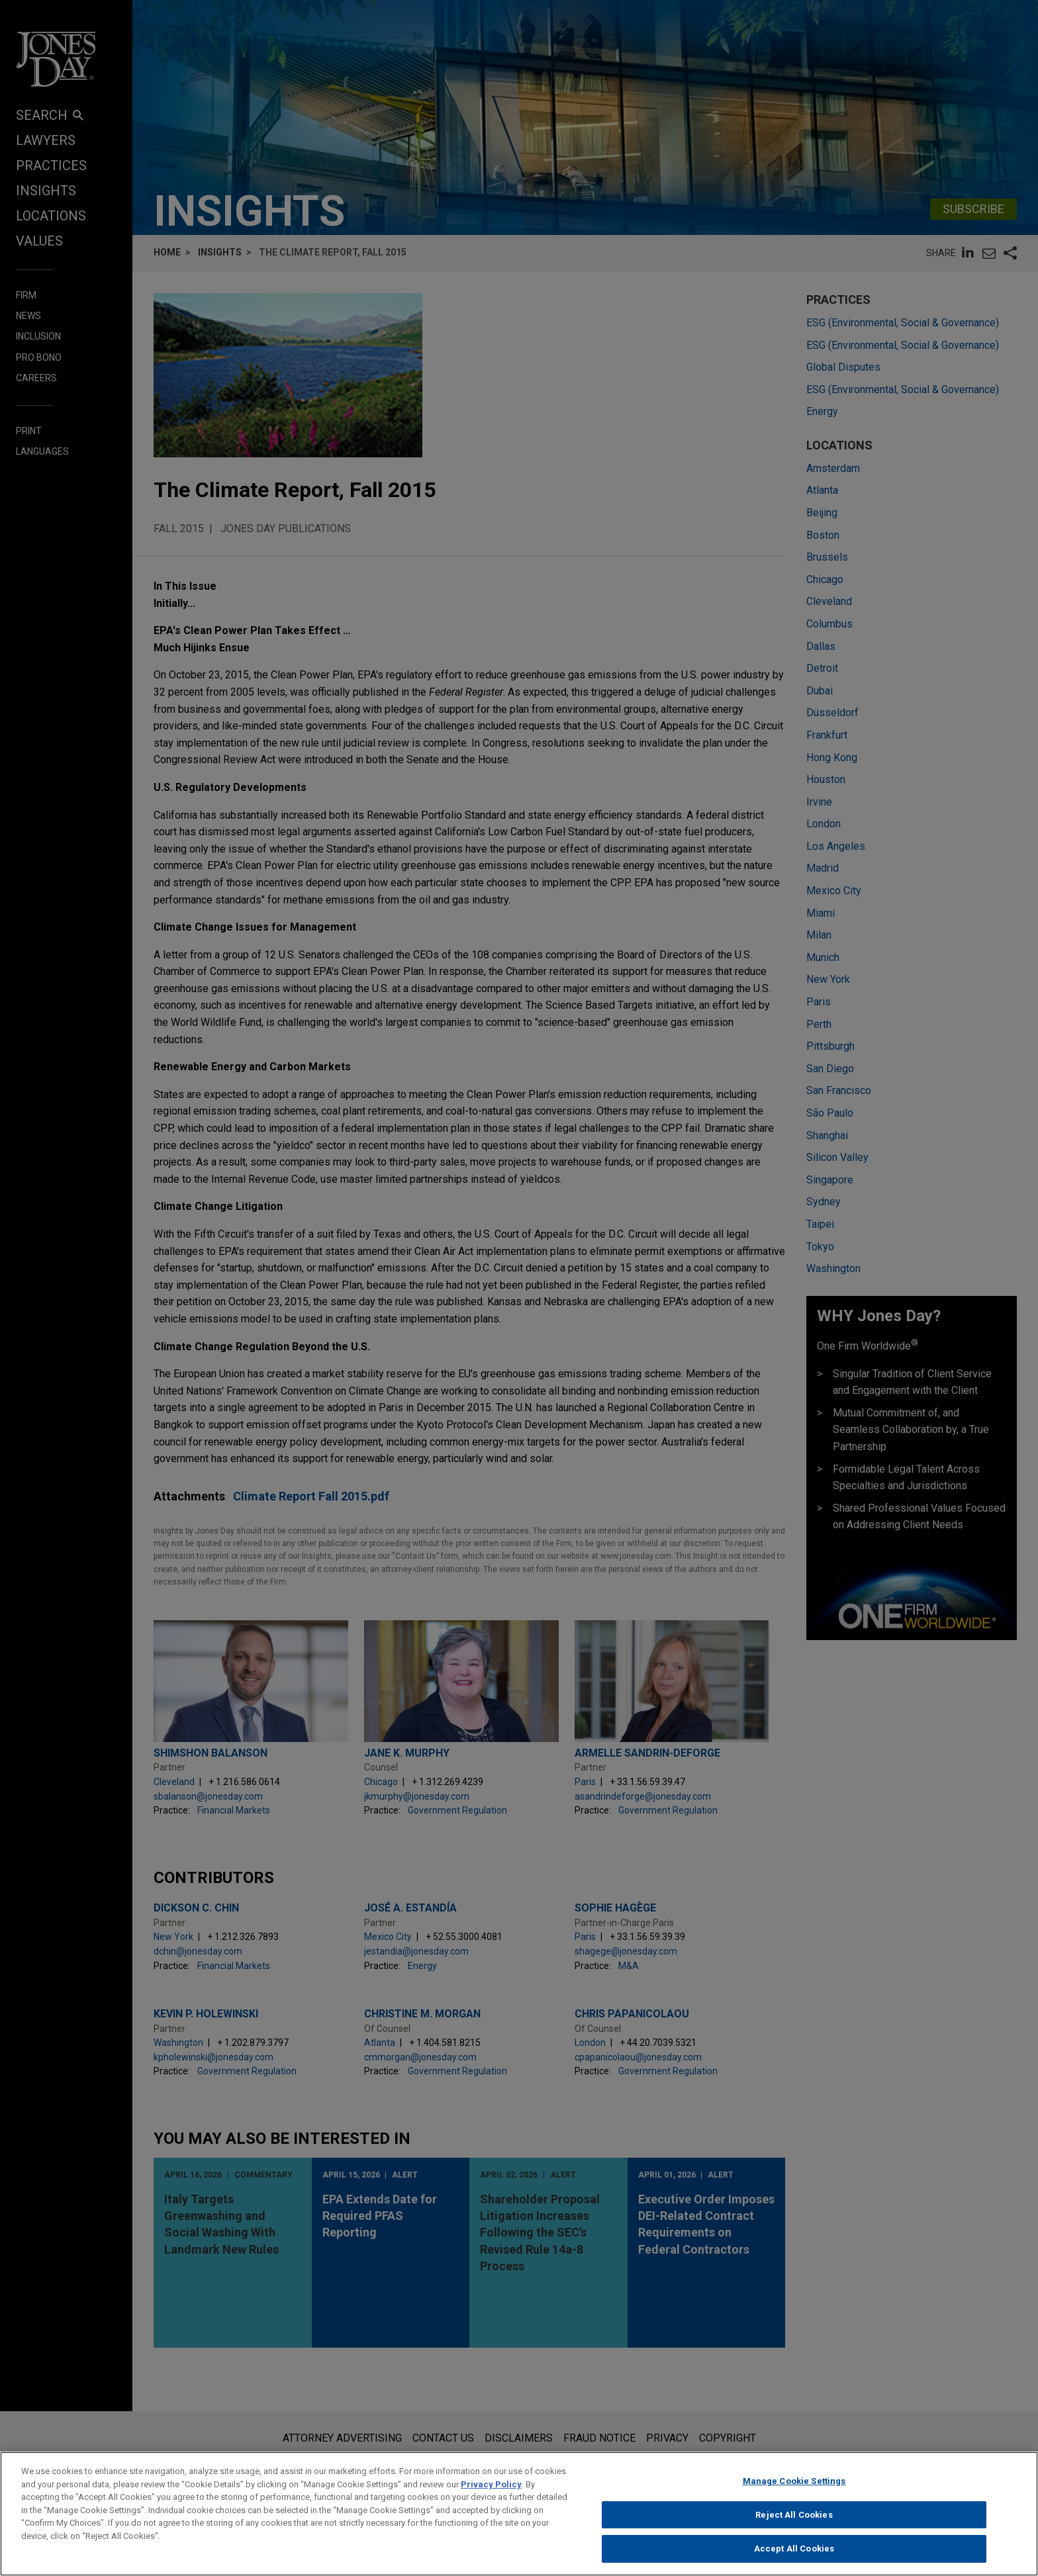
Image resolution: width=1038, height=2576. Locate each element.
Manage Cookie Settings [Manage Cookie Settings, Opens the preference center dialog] (794, 2486)
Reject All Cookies (793, 2519)
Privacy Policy (491, 2489)
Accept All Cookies (794, 2554)
